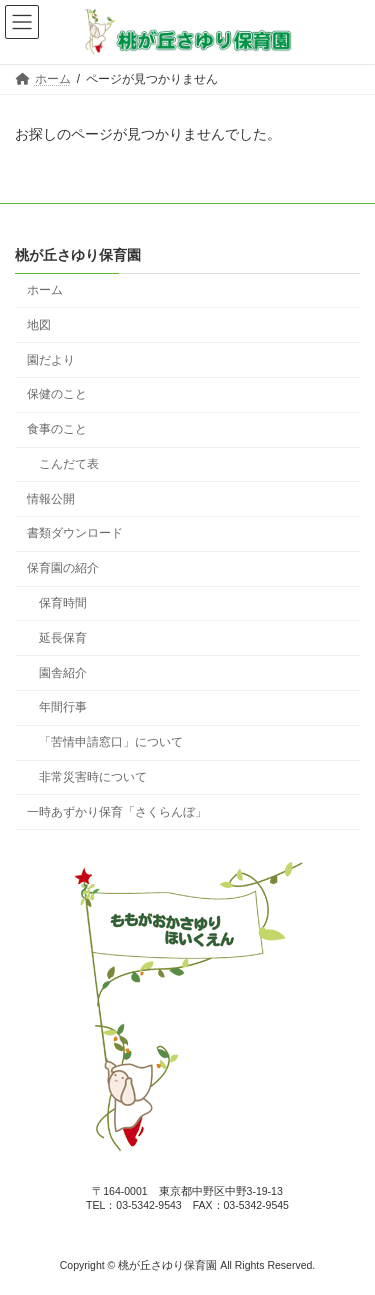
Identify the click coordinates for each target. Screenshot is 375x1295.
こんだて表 (69, 464)
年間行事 (63, 707)
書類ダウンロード (75, 533)
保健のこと (57, 394)
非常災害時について (93, 777)
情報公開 (51, 498)
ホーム (45, 290)
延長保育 (63, 638)
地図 (39, 325)
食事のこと (57, 429)
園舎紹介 (63, 672)
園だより (51, 359)
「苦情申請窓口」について (111, 742)
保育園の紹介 (63, 568)
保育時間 (63, 603)
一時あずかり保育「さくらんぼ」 (117, 812)
